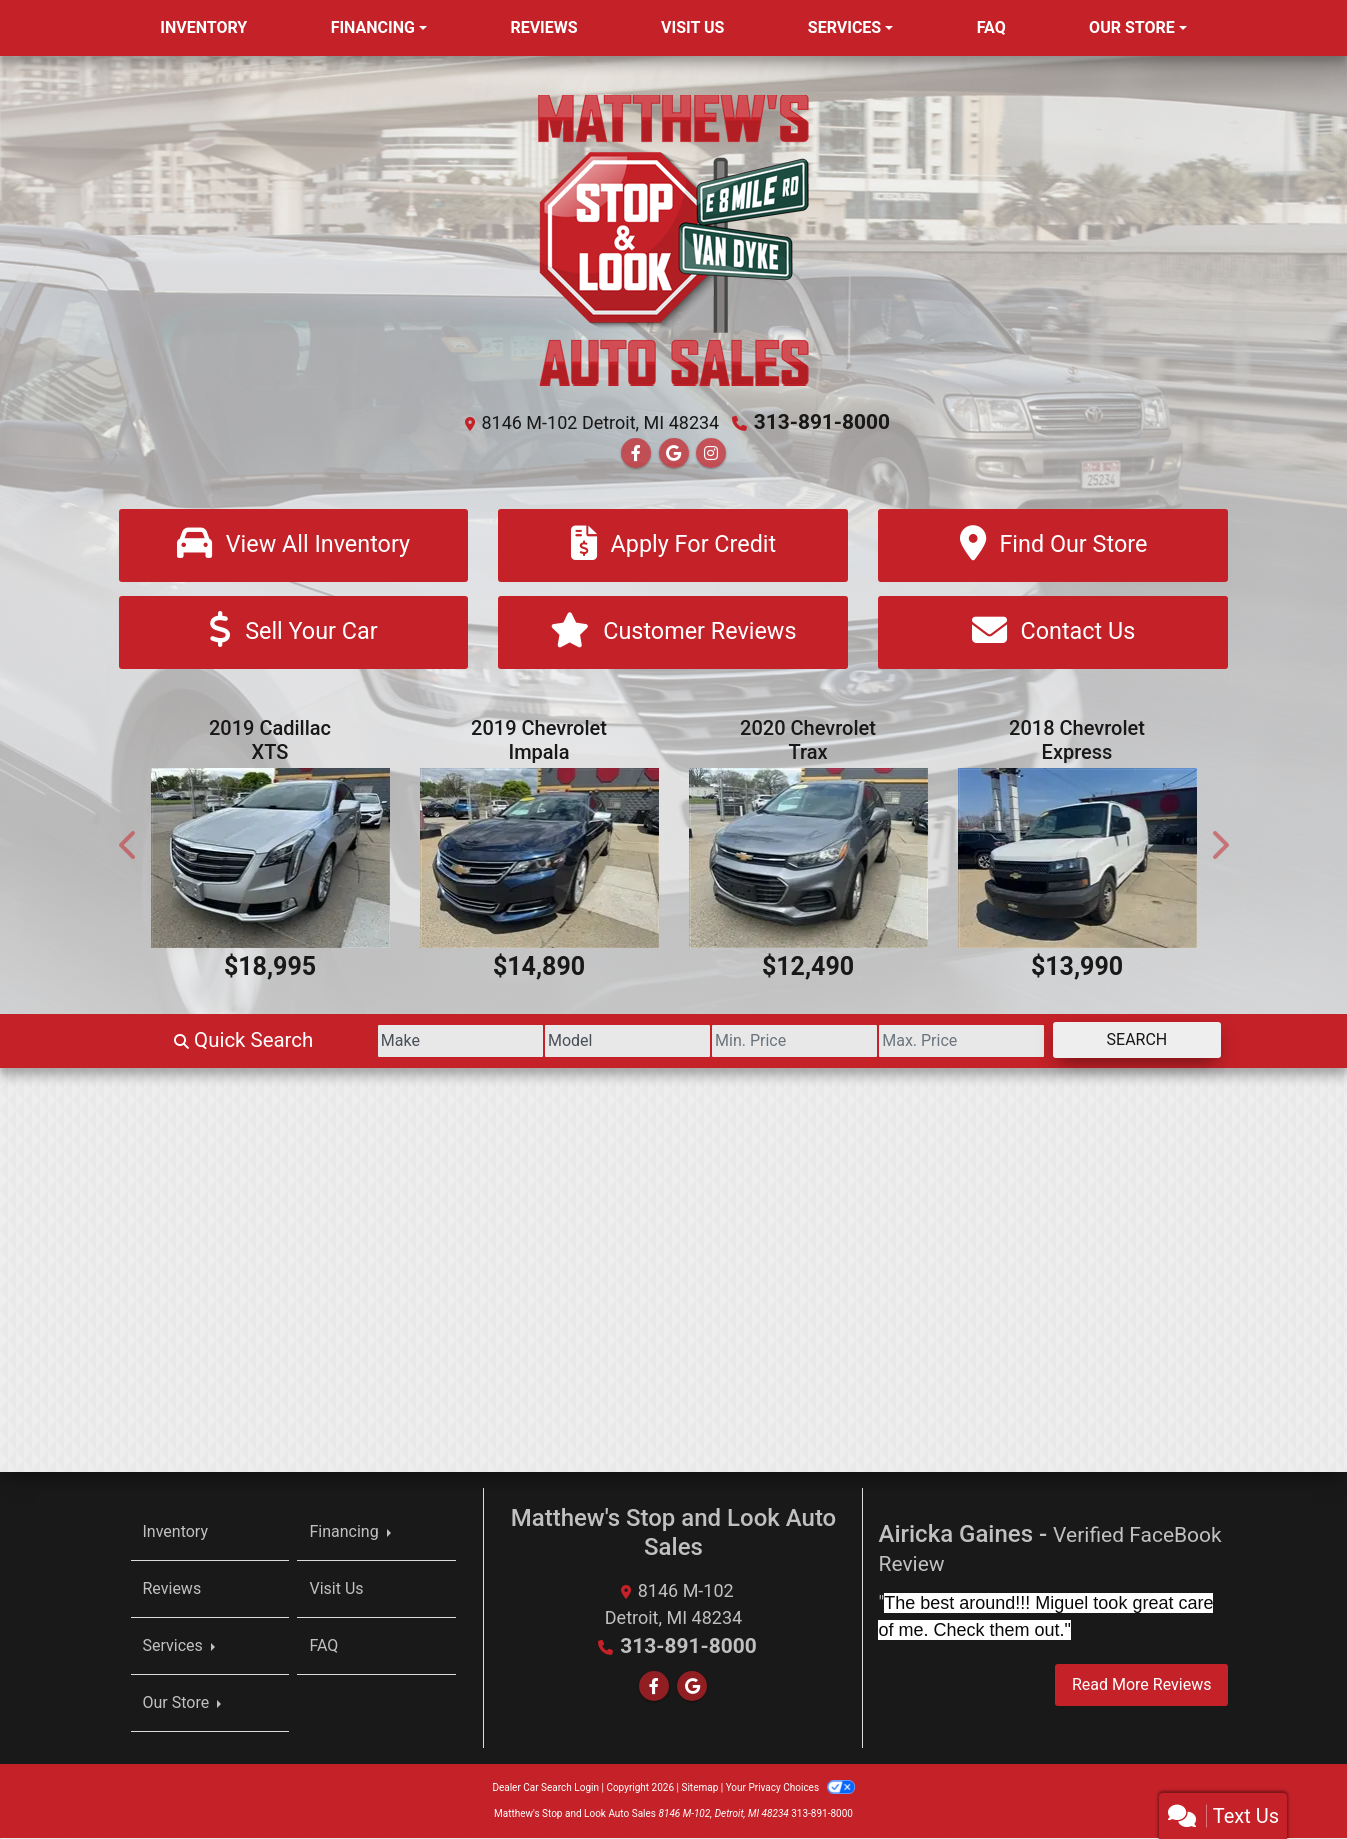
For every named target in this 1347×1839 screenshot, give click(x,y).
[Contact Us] (1053, 633)
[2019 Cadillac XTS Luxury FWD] (270, 859)
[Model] (559, 1042)
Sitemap (699, 1788)
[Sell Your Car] (294, 633)
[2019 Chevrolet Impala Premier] (539, 859)
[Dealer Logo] (674, 238)
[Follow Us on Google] (674, 452)
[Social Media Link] (711, 452)
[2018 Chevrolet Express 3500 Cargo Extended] (1077, 859)
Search (1127, 1040)
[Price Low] (745, 1042)
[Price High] (932, 1042)
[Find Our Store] (1053, 544)
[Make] (372, 1042)
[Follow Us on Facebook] (636, 452)
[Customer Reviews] (673, 633)
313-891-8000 (822, 422)
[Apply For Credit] (673, 544)
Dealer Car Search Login (545, 1788)
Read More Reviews (1142, 1686)
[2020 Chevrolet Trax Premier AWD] (808, 859)
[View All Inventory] (294, 544)
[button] (129, 846)
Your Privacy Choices (790, 1788)
